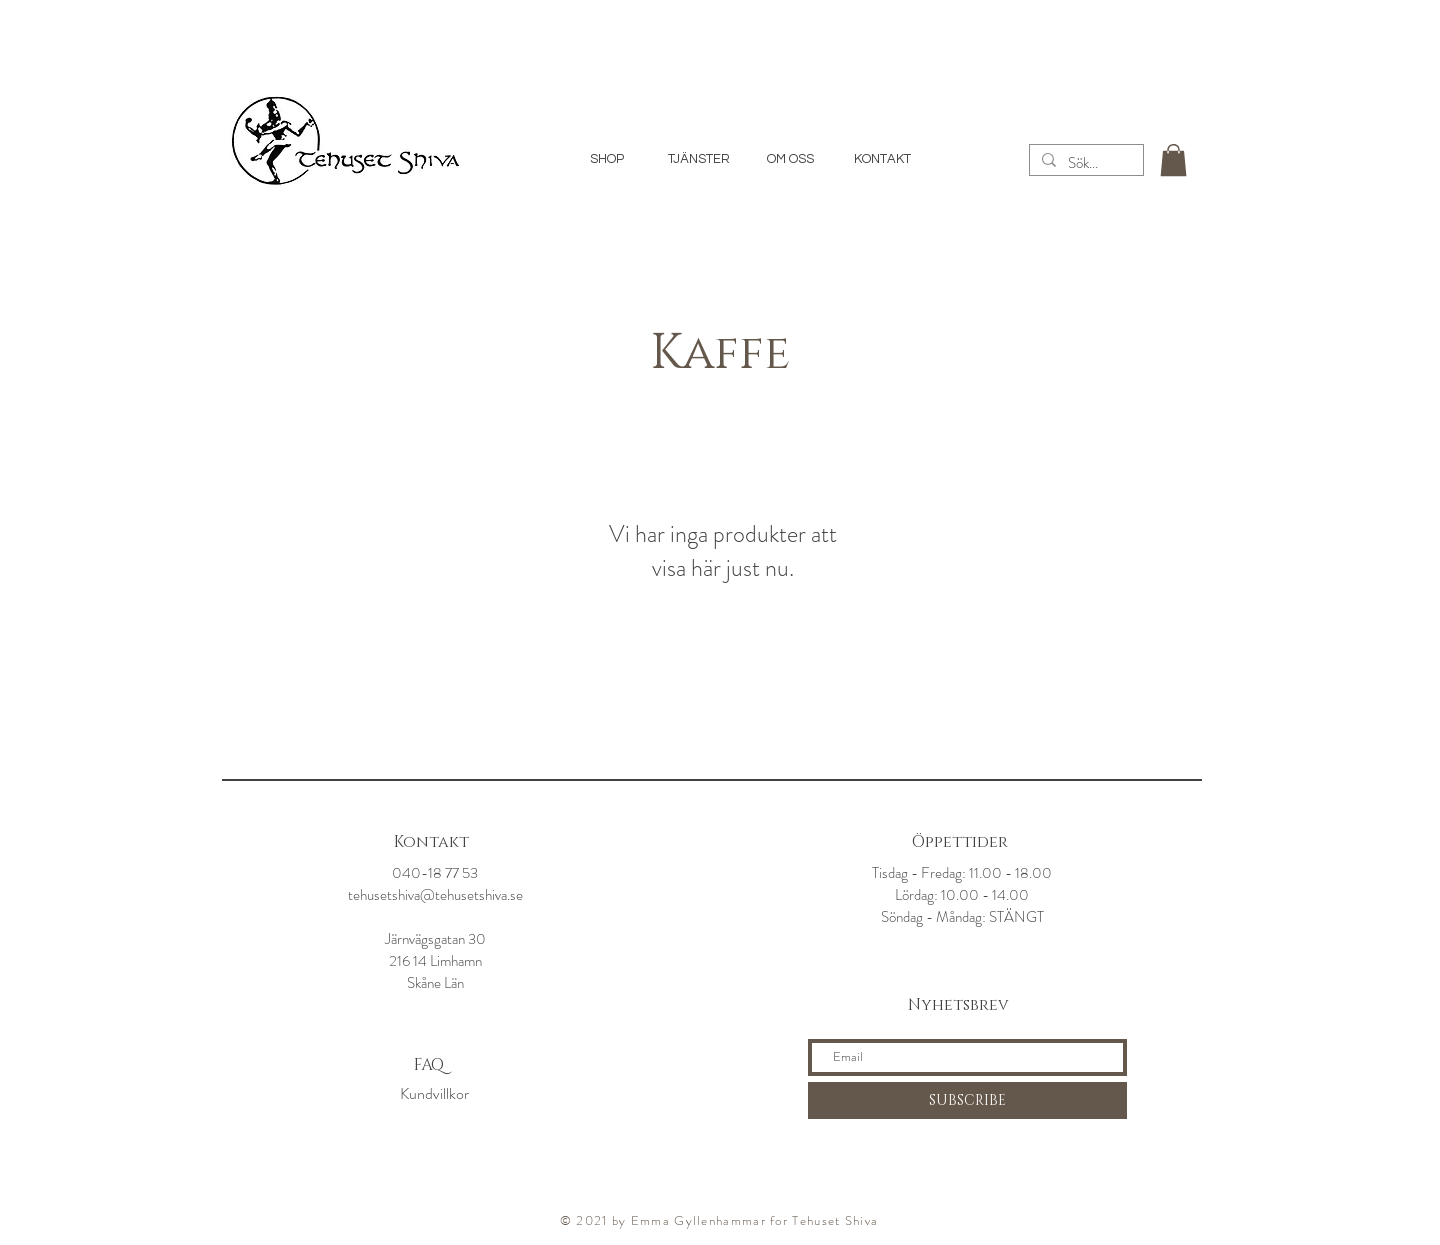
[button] (1173, 160)
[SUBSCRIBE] (967, 1100)
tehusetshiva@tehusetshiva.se (435, 895)
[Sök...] (1084, 163)
